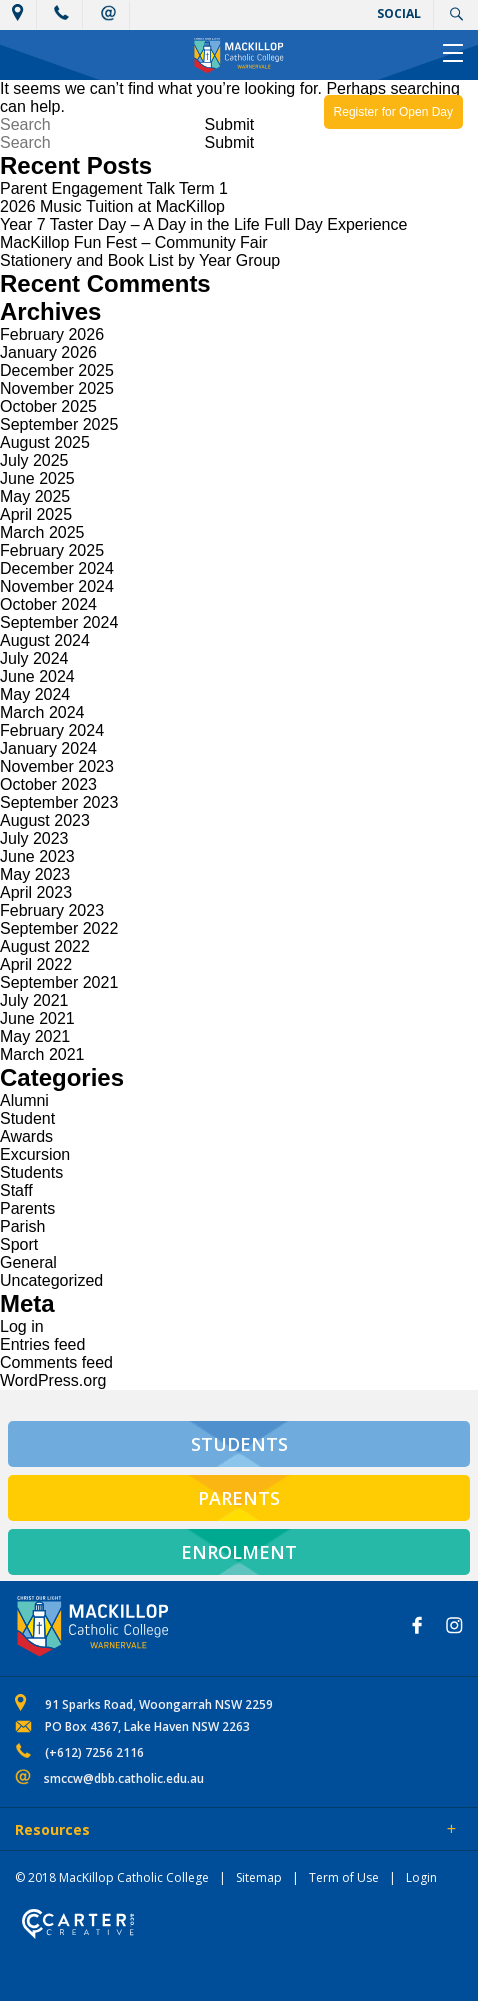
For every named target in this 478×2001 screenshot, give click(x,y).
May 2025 (35, 496)
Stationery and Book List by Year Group (140, 260)
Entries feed (42, 1344)
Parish (22, 1226)
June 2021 (37, 1018)
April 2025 (36, 514)
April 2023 (36, 892)
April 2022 (36, 964)
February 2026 (52, 334)
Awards (26, 1136)
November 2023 (57, 766)
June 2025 (37, 478)
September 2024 (59, 622)
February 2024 (52, 730)
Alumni (24, 1100)
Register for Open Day (393, 112)
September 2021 (59, 982)
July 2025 (34, 460)
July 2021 (34, 1000)
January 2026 (48, 352)
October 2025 (48, 406)
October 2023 (48, 784)
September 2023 (59, 802)
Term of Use (344, 1877)
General (28, 1262)
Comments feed (56, 1362)
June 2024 (37, 676)
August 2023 (45, 820)
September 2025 (59, 424)
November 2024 (57, 586)
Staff (16, 1190)
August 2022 (45, 946)
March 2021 (42, 1054)
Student (27, 1118)
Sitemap (259, 1877)
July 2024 (34, 658)
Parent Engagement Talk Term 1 (114, 188)
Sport (19, 1244)
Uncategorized (51, 1280)
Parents (27, 1208)
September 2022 (59, 928)
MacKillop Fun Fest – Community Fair (134, 242)
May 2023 (35, 874)
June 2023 (37, 856)
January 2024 (48, 748)
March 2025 (42, 532)
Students (31, 1172)
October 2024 (48, 604)
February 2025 (52, 550)
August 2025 (45, 442)
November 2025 (57, 388)
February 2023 (52, 910)
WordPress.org (53, 1380)
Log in (22, 1326)
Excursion (35, 1154)
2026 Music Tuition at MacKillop (112, 206)
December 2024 (57, 568)
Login (421, 1877)
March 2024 (42, 712)
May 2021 (35, 1036)
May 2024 (35, 694)
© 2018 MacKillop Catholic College (112, 1877)
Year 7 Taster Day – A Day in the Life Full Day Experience (203, 224)
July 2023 (34, 838)
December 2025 (57, 370)
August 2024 (45, 640)
